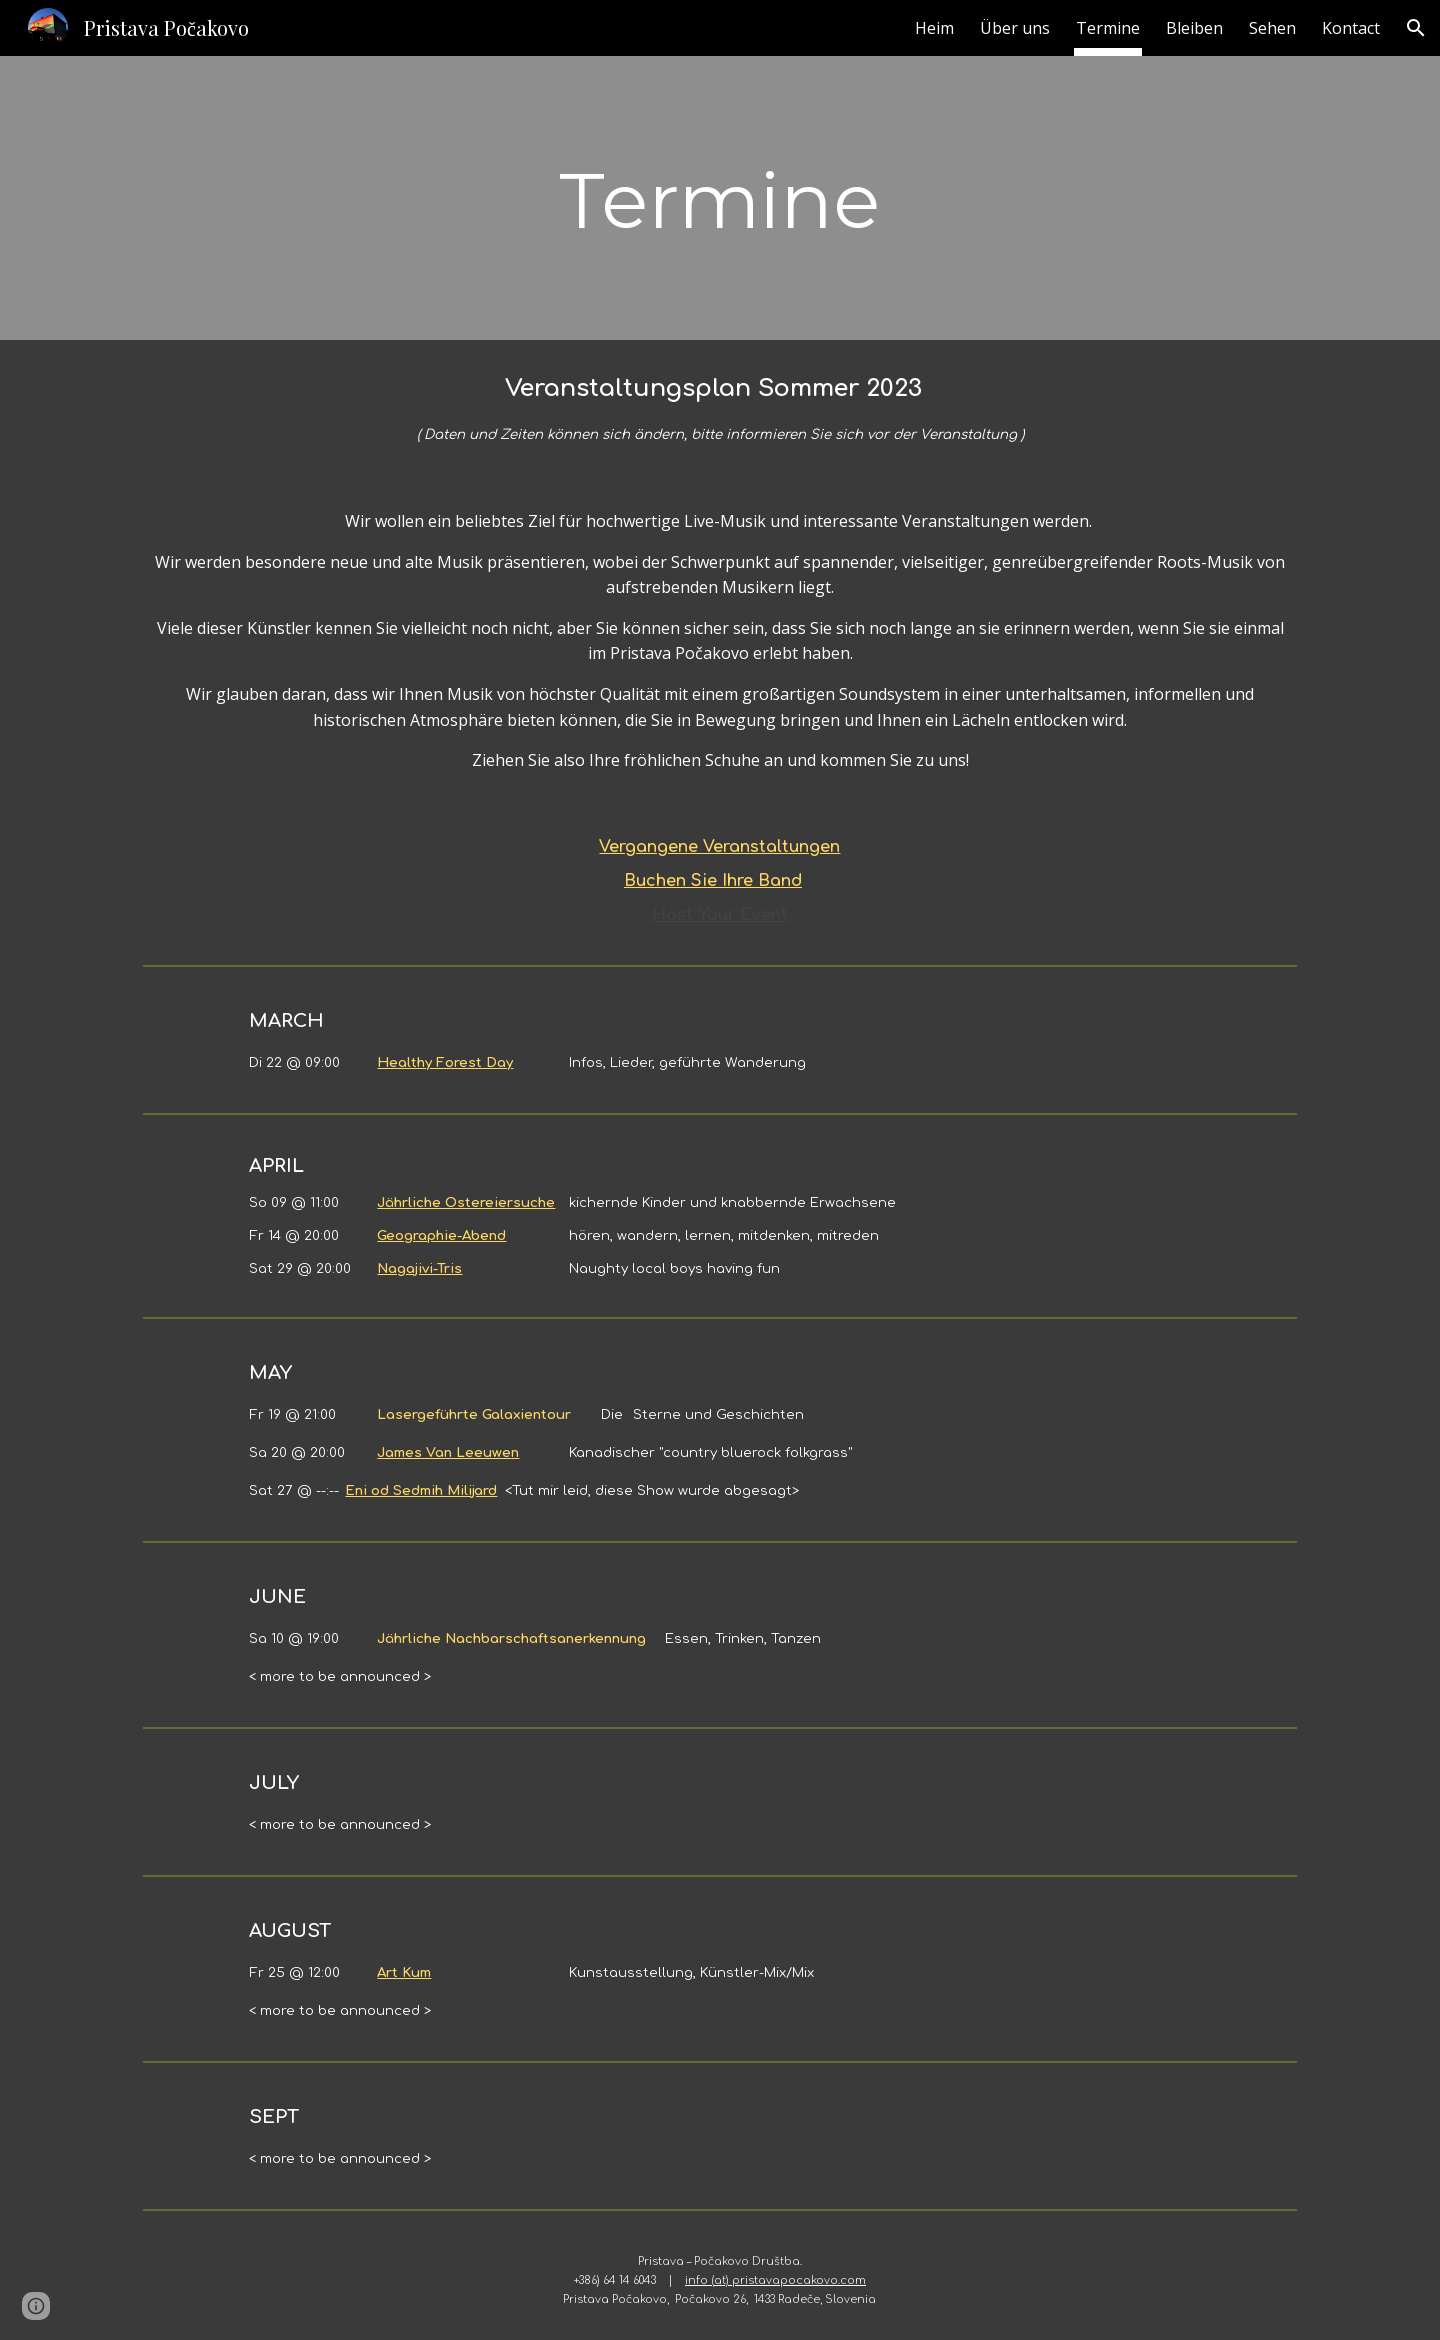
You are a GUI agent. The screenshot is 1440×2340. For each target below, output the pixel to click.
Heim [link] (934, 28)
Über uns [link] (1015, 28)
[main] (720, 198)
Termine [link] (1108, 28)
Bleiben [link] (1194, 28)
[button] (1416, 28)
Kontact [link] (1351, 28)
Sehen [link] (1272, 28)
